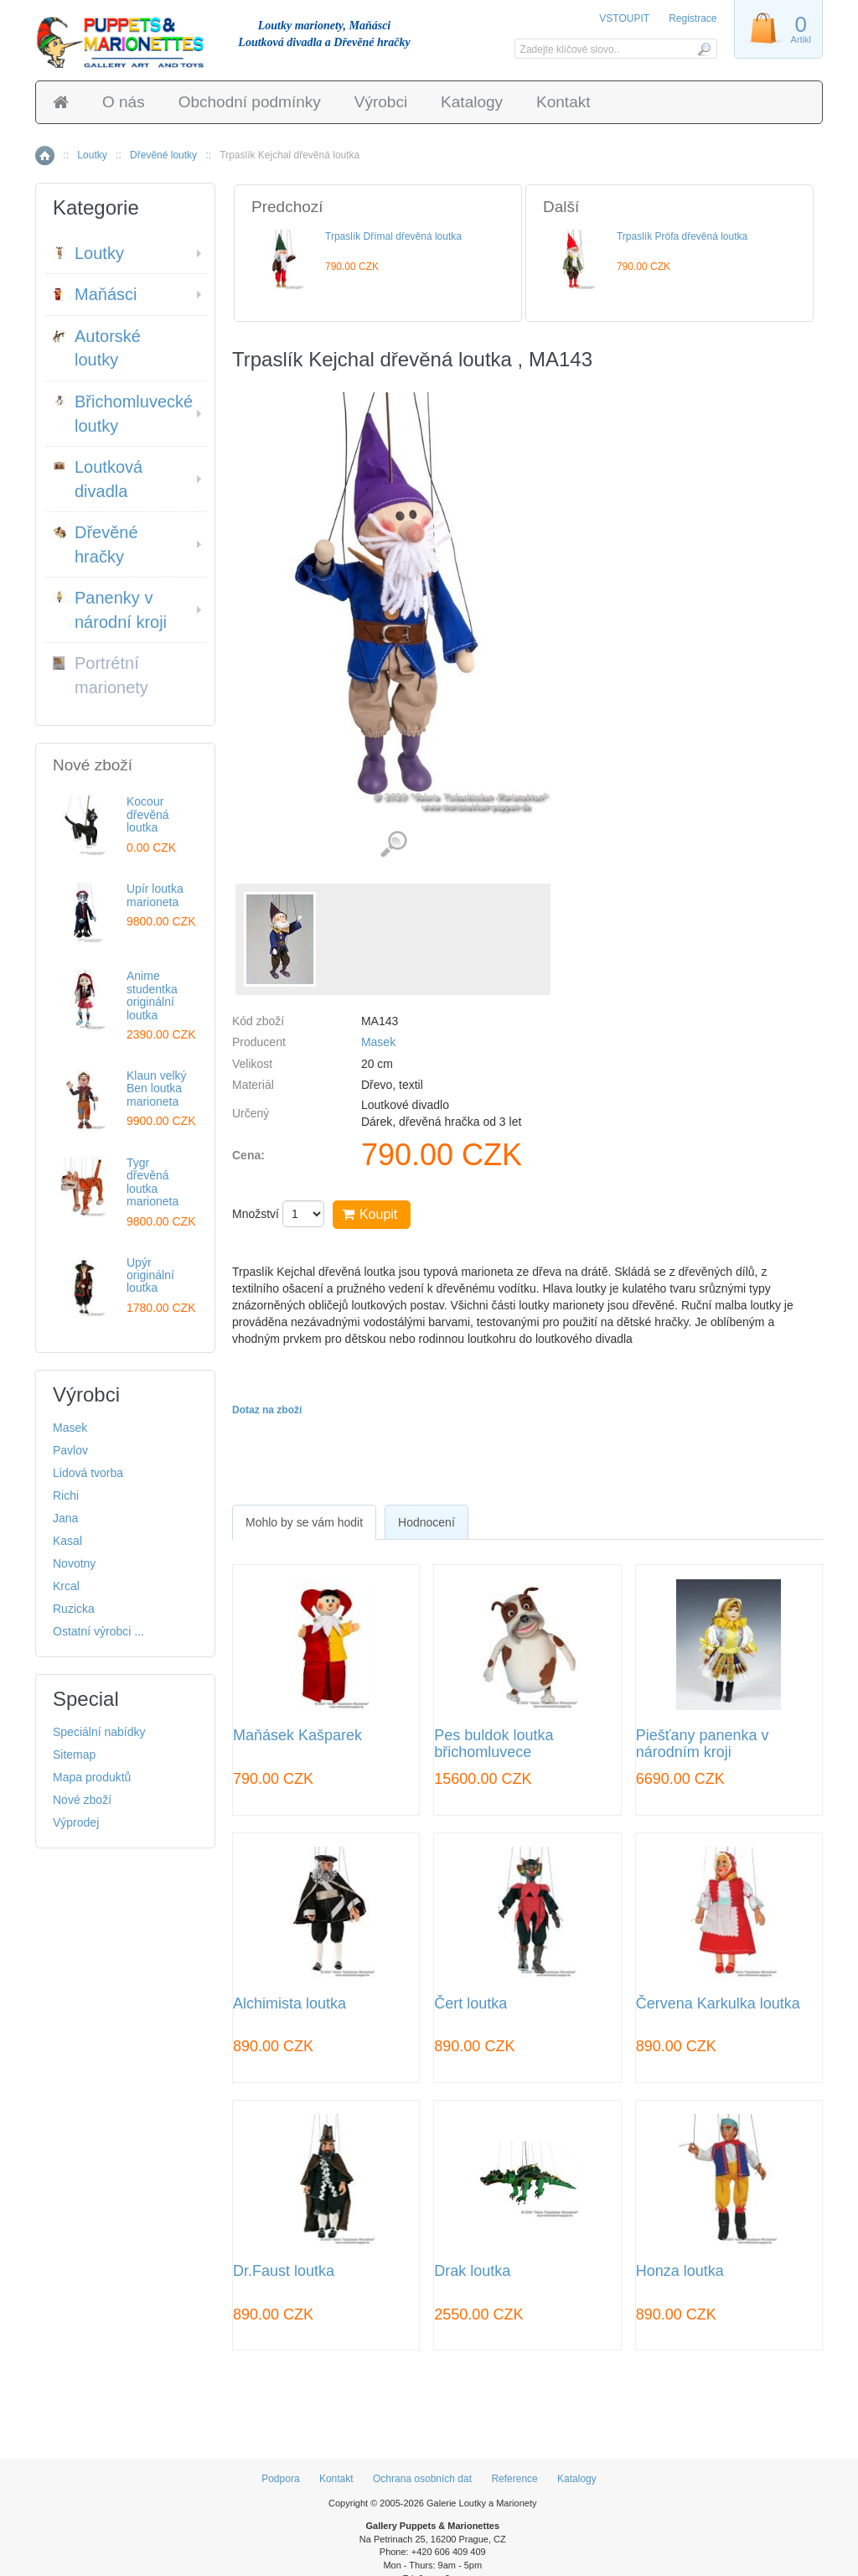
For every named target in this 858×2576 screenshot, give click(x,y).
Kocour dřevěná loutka (148, 814)
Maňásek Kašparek (297, 1736)
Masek (378, 1042)
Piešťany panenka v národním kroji (702, 1744)
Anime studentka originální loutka (152, 995)
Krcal (66, 1586)
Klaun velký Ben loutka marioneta (157, 1088)
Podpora (280, 2479)
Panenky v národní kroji (110, 609)
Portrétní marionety (100, 675)
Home (44, 155)
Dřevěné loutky (163, 155)
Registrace (692, 18)
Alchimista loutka (289, 2004)
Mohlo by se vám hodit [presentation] (304, 1522)
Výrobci (380, 102)
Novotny (74, 1563)
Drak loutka (472, 2271)
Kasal (67, 1540)
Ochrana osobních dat (422, 2479)
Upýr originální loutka (150, 1275)
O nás (123, 102)
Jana (65, 1518)
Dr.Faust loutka (283, 2271)
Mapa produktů (92, 1777)
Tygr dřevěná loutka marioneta (152, 1182)
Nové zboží (82, 1799)
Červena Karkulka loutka (718, 2004)
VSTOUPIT (625, 18)
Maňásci (95, 294)
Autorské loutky (97, 348)
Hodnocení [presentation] (426, 1522)
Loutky (91, 155)
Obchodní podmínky (249, 102)
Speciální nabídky (99, 1732)
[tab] (304, 1522)
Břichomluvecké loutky (123, 413)
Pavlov (70, 1450)
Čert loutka (470, 2004)
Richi (66, 1495)
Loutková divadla (97, 479)
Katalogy (472, 102)
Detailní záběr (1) (393, 845)
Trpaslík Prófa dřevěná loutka (682, 236)
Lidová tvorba (88, 1473)
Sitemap (74, 1754)
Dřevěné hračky (95, 544)
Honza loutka (680, 2271)
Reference (514, 2479)
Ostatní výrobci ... (98, 1631)
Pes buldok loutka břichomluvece (493, 1744)
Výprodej (76, 1822)
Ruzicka (74, 1608)
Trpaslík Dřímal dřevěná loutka (393, 236)
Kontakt (563, 102)
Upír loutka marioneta (155, 895)
